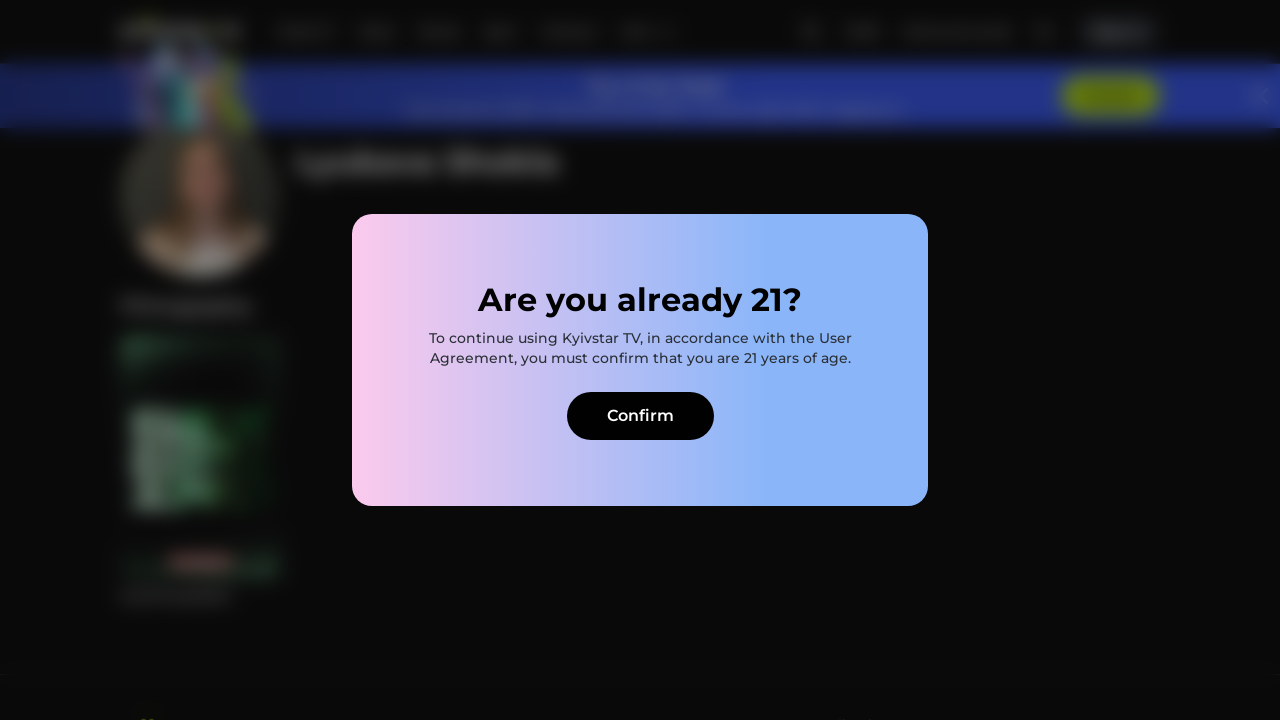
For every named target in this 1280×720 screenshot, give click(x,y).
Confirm (640, 415)
